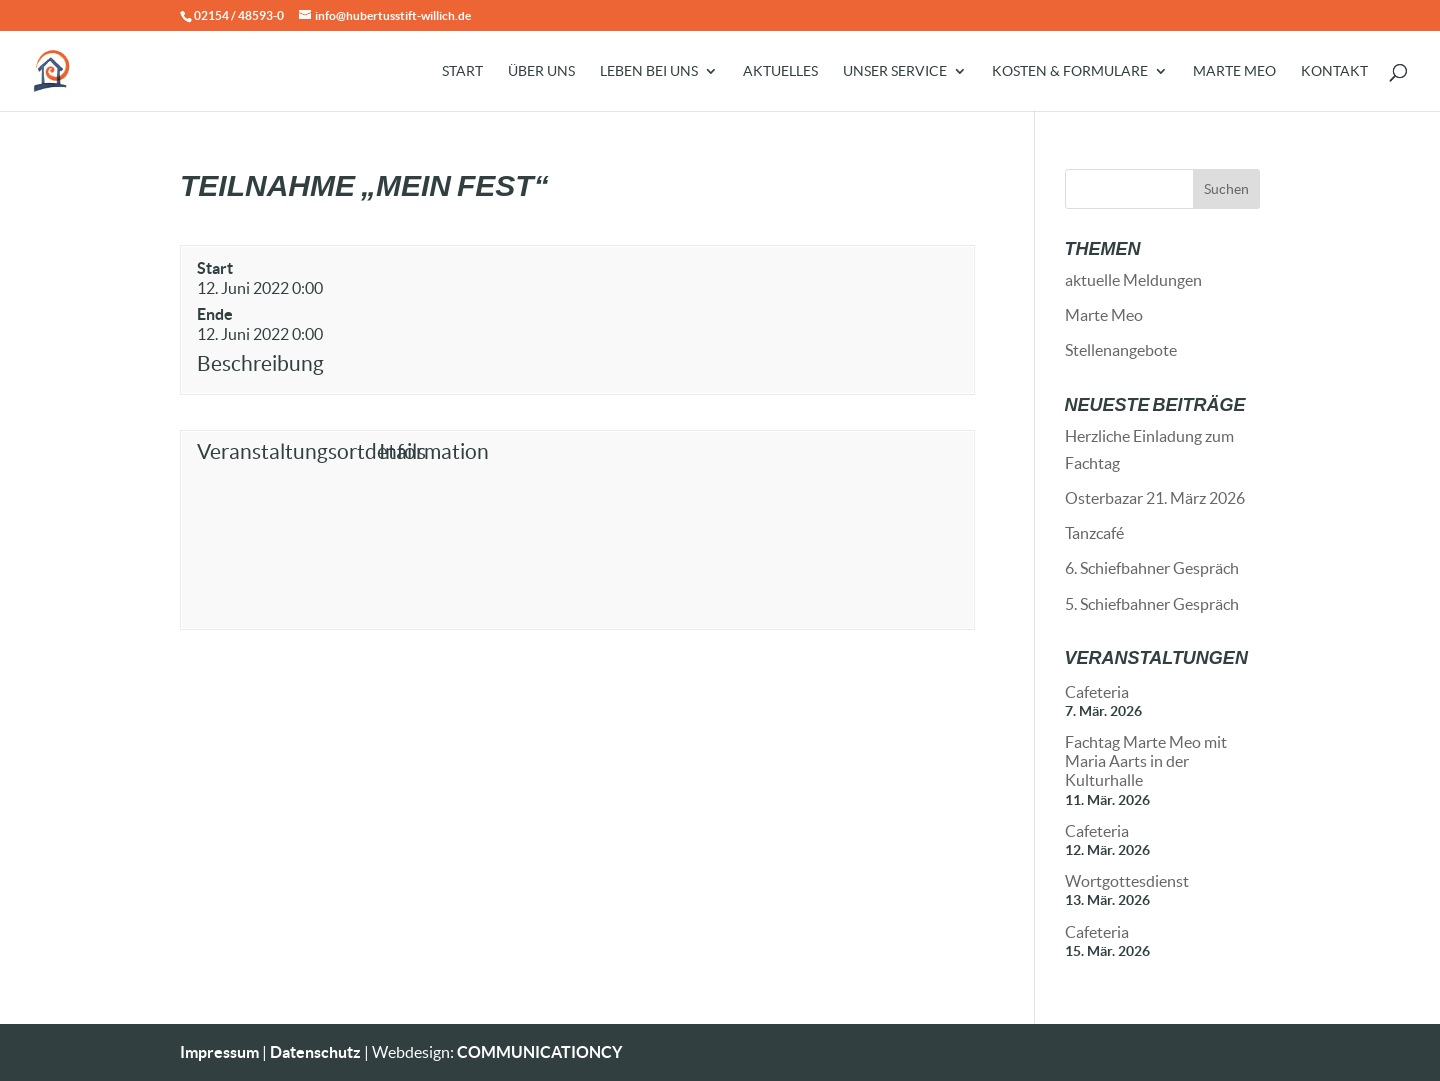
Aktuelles (780, 71)
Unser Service (895, 71)
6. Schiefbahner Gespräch (1152, 568)
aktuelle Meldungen (1133, 280)
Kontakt (1334, 71)
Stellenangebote (1121, 350)
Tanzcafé (1094, 533)
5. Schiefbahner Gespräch (1152, 604)
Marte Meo (1234, 71)
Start (462, 71)
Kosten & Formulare (1070, 71)
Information (434, 451)
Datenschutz (315, 1052)
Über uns (541, 71)
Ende (215, 314)
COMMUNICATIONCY (539, 1052)
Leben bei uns (649, 71)
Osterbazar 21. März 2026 (1155, 498)
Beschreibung (260, 363)
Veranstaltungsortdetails (283, 451)
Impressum (219, 1052)
